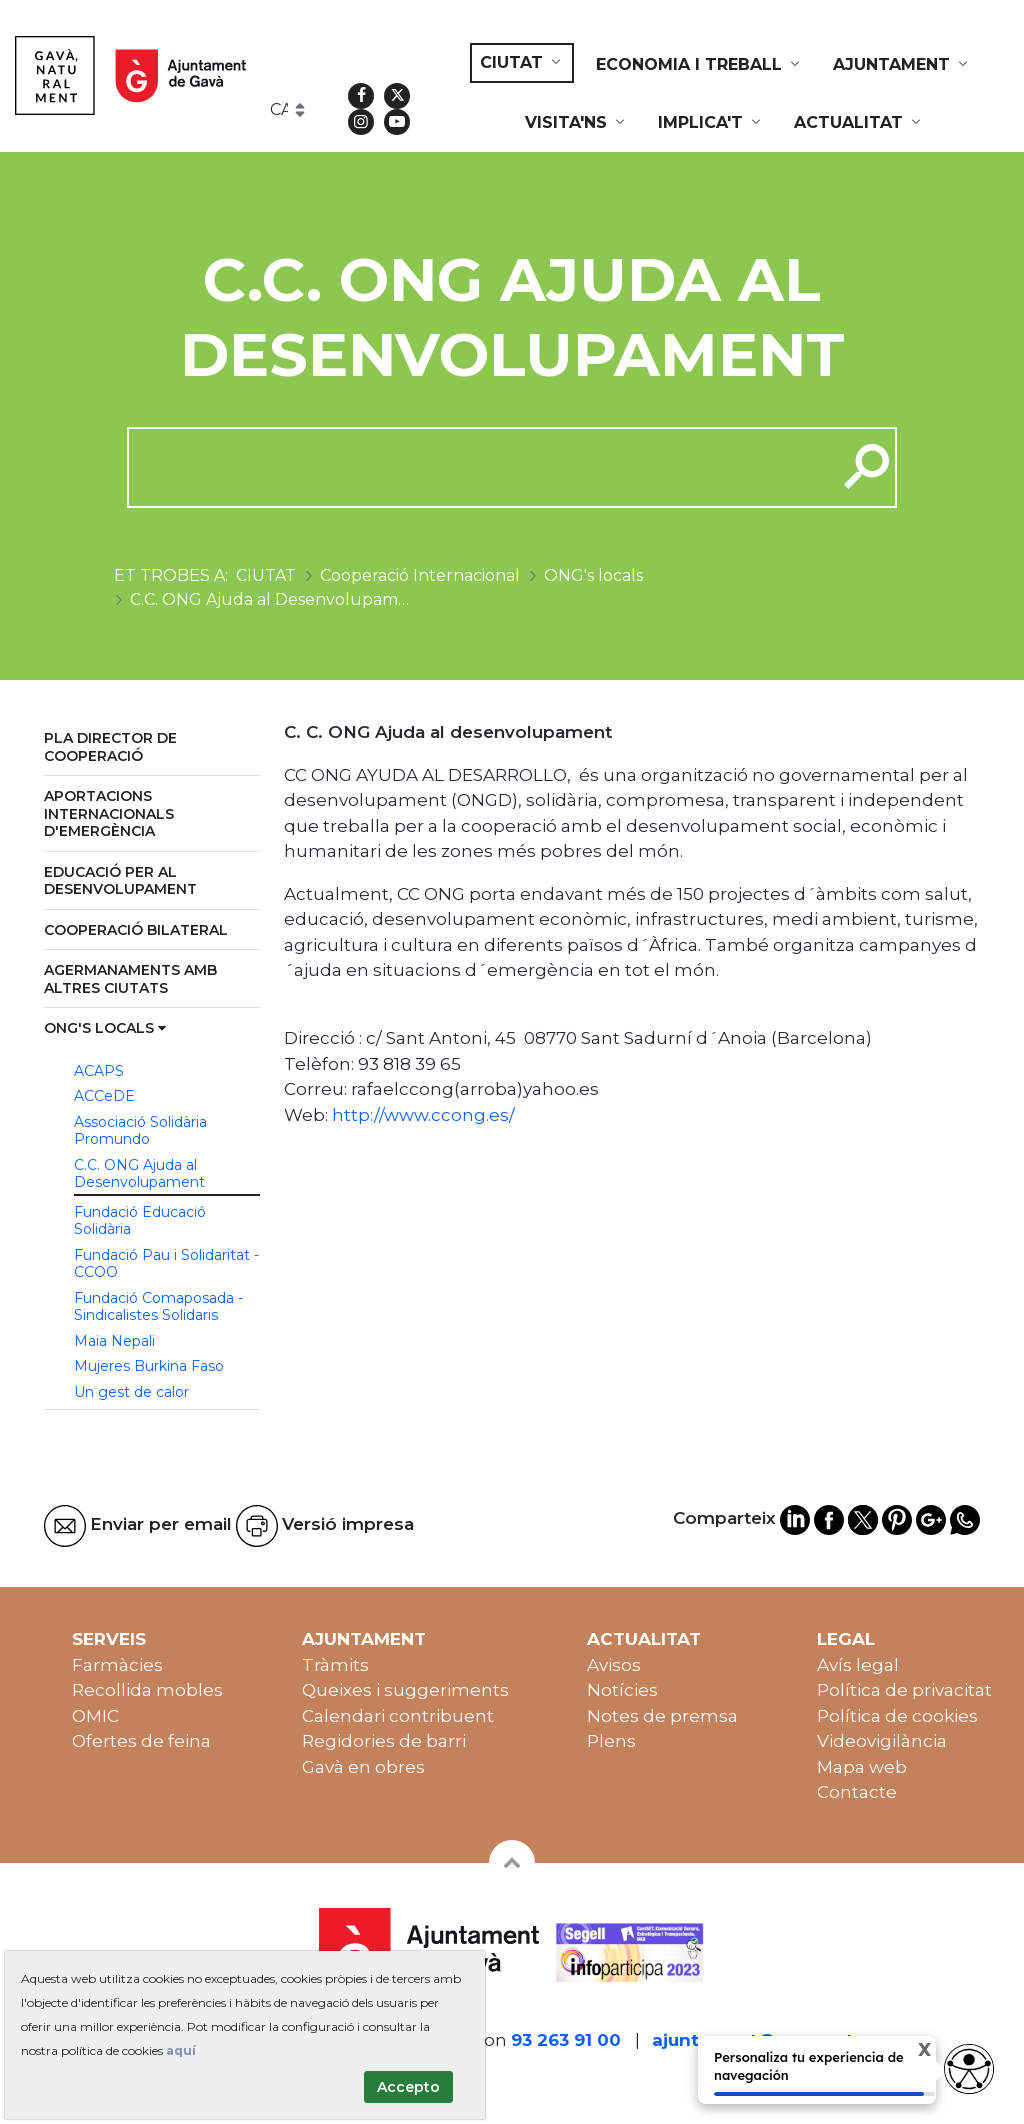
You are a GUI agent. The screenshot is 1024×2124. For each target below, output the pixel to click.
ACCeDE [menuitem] (104, 1096)
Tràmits (335, 1665)
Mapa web (862, 1767)
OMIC (95, 1716)
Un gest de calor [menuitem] (131, 1392)
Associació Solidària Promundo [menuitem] (140, 1131)
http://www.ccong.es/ (423, 1115)
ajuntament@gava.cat (753, 2040)
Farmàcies (117, 1665)
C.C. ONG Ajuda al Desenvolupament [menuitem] (139, 1174)
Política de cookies (897, 1716)
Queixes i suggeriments (405, 1690)
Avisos (614, 1665)
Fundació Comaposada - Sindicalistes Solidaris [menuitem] (158, 1307)
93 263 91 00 (566, 2040)
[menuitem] (522, 63)
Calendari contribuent (398, 1716)
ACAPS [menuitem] (99, 1071)
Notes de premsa (662, 1716)
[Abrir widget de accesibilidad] (969, 2069)
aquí (181, 2050)
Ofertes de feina (141, 1741)
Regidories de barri (384, 1741)
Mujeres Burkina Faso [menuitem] (149, 1366)
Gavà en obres (363, 1767)
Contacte (857, 1792)
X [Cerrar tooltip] (907, 2052)
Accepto (408, 2087)
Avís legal (858, 1665)
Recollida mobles (147, 1690)
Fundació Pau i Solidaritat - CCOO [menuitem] (166, 1264)
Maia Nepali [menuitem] (114, 1341)
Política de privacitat (904, 1690)
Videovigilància (882, 1741)
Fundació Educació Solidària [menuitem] (140, 1221)
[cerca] (474, 467)
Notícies (622, 1690)
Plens (611, 1741)
